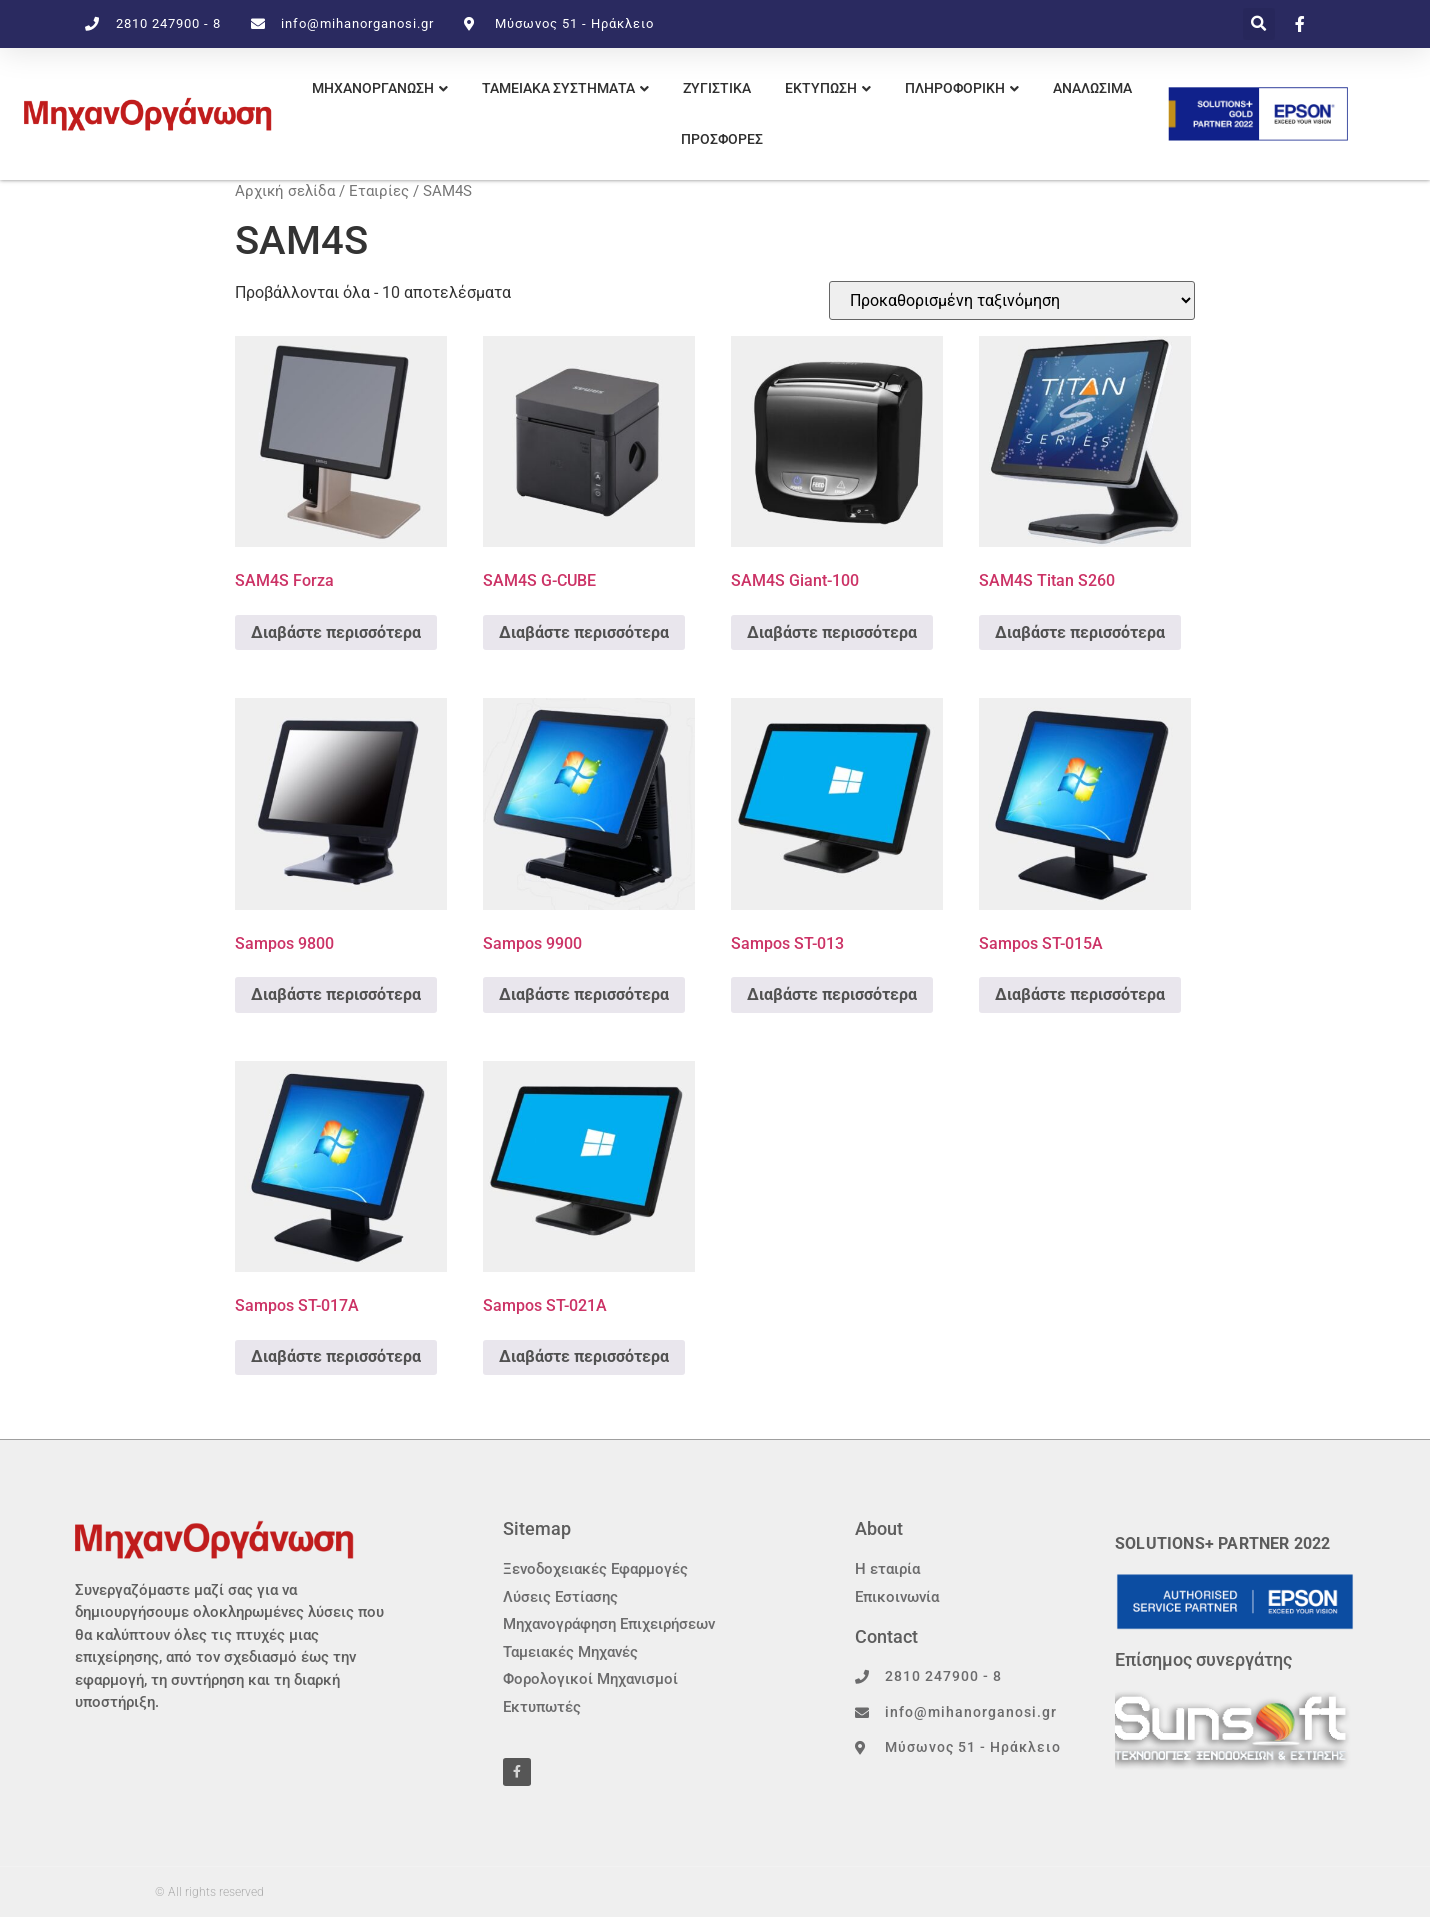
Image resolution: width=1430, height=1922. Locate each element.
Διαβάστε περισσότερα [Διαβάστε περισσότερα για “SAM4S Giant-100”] (832, 632)
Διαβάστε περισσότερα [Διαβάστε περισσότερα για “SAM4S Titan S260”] (1080, 632)
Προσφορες (722, 139)
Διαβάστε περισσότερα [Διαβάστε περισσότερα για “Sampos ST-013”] (832, 994)
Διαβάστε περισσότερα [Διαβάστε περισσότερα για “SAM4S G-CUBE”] (584, 632)
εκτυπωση (821, 88)
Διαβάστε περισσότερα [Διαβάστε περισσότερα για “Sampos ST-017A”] (336, 1356)
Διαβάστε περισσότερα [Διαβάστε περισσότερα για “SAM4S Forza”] (336, 632)
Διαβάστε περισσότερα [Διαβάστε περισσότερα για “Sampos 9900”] (584, 994)
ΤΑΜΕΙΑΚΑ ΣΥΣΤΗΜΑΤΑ (558, 88)
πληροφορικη (955, 88)
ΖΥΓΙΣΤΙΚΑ (717, 88)
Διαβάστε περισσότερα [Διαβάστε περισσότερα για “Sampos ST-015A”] (1080, 994)
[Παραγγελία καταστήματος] (1012, 300)
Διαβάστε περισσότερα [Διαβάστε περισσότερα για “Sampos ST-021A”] (584, 1356)
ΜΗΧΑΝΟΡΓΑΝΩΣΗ (373, 88)
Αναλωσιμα (1092, 88)
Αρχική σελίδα (285, 191)
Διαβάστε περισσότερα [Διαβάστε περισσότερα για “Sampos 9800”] (336, 994)
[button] (1259, 24)
